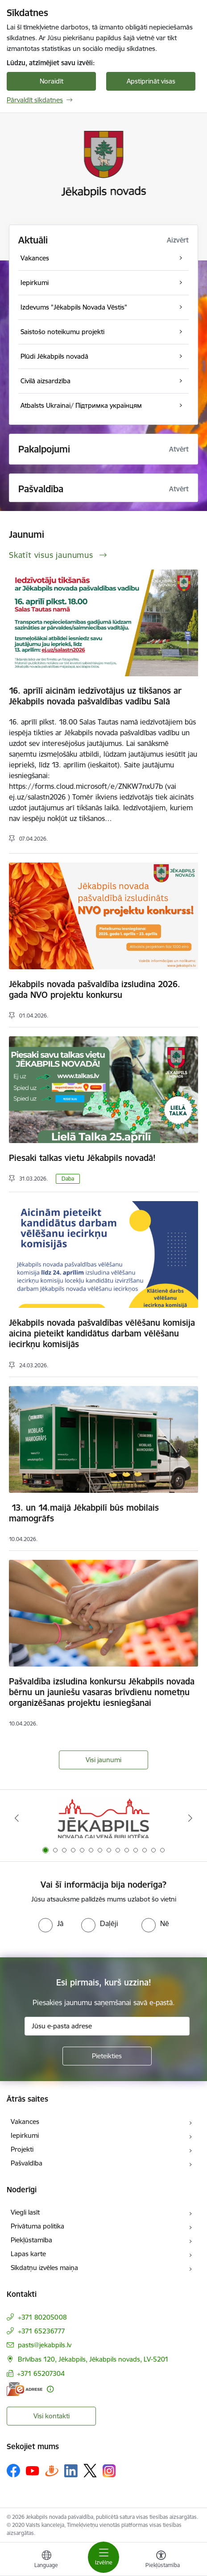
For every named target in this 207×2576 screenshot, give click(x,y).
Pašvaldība (26, 2163)
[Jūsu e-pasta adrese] (107, 2026)
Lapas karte (28, 2253)
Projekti (22, 2149)
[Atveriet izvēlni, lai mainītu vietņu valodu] (46, 2560)
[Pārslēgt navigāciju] (103, 2557)
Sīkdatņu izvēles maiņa (44, 2267)
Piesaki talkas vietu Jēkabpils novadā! (82, 1157)
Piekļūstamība (31, 2240)
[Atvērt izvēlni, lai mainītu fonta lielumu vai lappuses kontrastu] (161, 2560)
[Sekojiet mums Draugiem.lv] (51, 2470)
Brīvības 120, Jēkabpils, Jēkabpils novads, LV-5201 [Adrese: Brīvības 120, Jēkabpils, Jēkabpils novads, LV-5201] (93, 2359)
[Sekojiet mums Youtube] (32, 2470)
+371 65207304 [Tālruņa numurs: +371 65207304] (41, 2373)
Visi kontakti (51, 2416)
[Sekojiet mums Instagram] (109, 2470)
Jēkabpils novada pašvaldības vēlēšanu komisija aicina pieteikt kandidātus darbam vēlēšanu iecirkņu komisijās (102, 1333)
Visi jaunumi (103, 1759)
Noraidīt (51, 81)
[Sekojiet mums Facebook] (13, 2470)
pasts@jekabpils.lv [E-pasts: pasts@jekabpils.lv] (44, 2345)
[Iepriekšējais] (16, 1818)
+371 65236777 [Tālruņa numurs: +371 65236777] (41, 2331)
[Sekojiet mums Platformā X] (90, 2470)
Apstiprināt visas (151, 81)
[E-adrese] (24, 2389)
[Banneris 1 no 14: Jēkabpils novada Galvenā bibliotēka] (103, 1818)
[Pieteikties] (107, 2056)
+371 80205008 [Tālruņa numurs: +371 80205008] (42, 2317)
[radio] (50, 1923)
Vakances (25, 2121)
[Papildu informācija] (50, 2389)
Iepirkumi (25, 2135)
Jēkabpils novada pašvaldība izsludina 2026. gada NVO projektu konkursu (94, 989)
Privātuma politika (37, 2226)
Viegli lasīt (25, 2212)
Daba (68, 1178)
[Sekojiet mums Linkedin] (71, 2471)
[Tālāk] (190, 1818)
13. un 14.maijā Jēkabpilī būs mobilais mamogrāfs (84, 1513)
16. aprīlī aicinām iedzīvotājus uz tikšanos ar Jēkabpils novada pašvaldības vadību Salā (95, 696)
